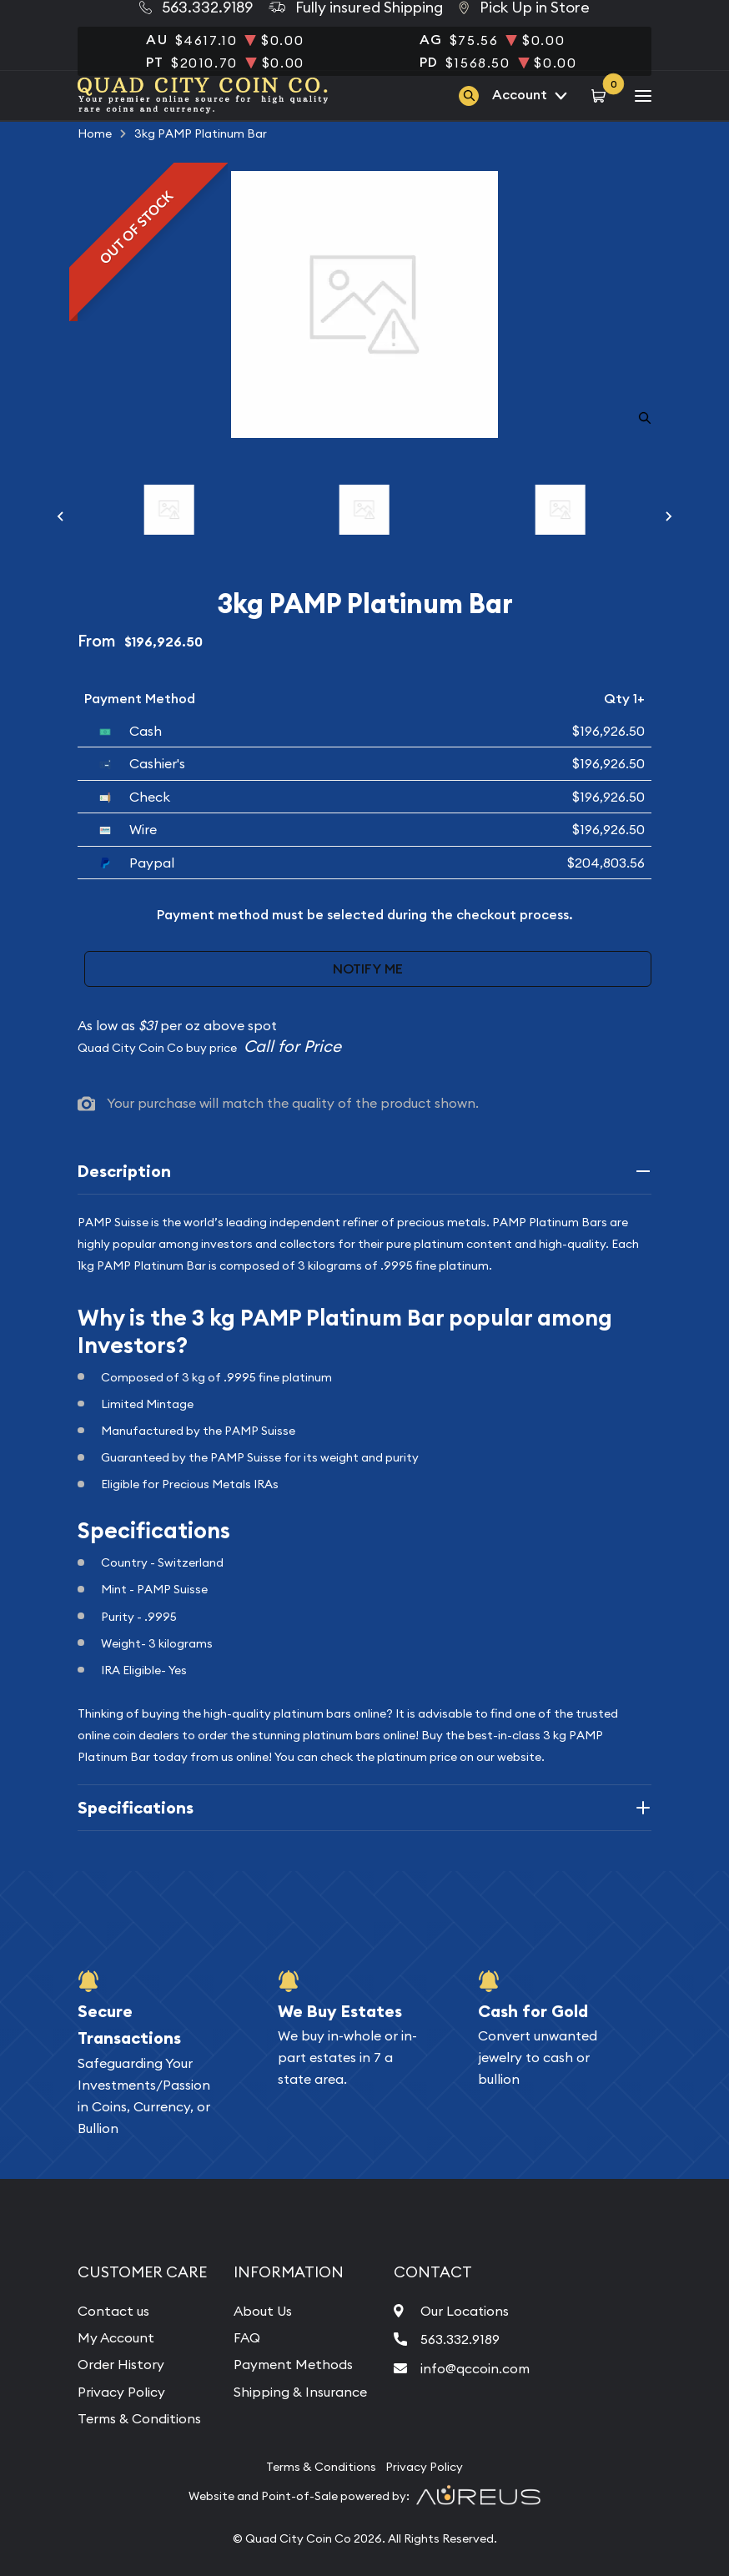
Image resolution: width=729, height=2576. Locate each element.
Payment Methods (293, 2364)
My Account (116, 2337)
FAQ (247, 2337)
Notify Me (368, 969)
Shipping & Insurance (300, 2391)
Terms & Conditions (139, 2418)
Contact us (113, 2310)
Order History (121, 2364)
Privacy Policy (121, 2391)
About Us (263, 2310)
